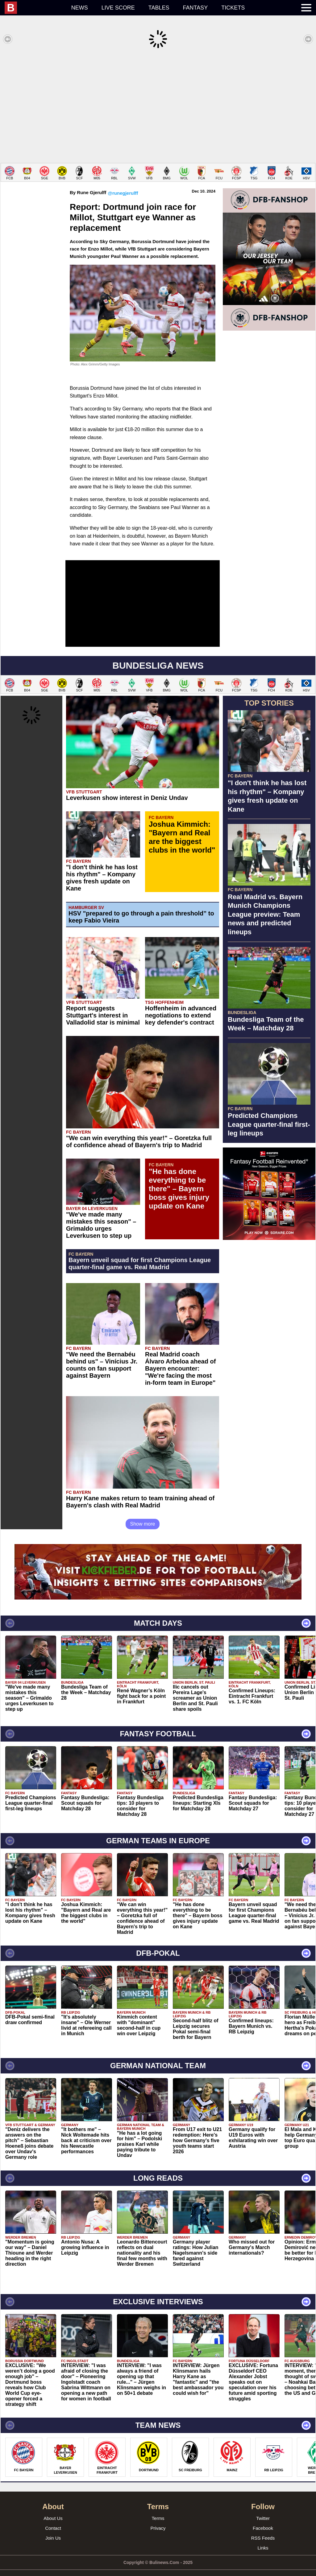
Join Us (53, 2528)
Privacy (157, 2518)
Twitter (263, 2509)
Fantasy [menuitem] (195, 8)
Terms (158, 2509)
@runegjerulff (123, 183)
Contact (53, 2518)
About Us (53, 2509)
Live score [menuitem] (118, 8)
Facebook (263, 2518)
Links (262, 2538)
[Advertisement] (158, 106)
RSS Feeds (263, 2528)
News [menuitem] (79, 8)
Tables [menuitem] (158, 8)
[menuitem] (34, 8)
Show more (142, 1514)
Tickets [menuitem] (233, 8)
